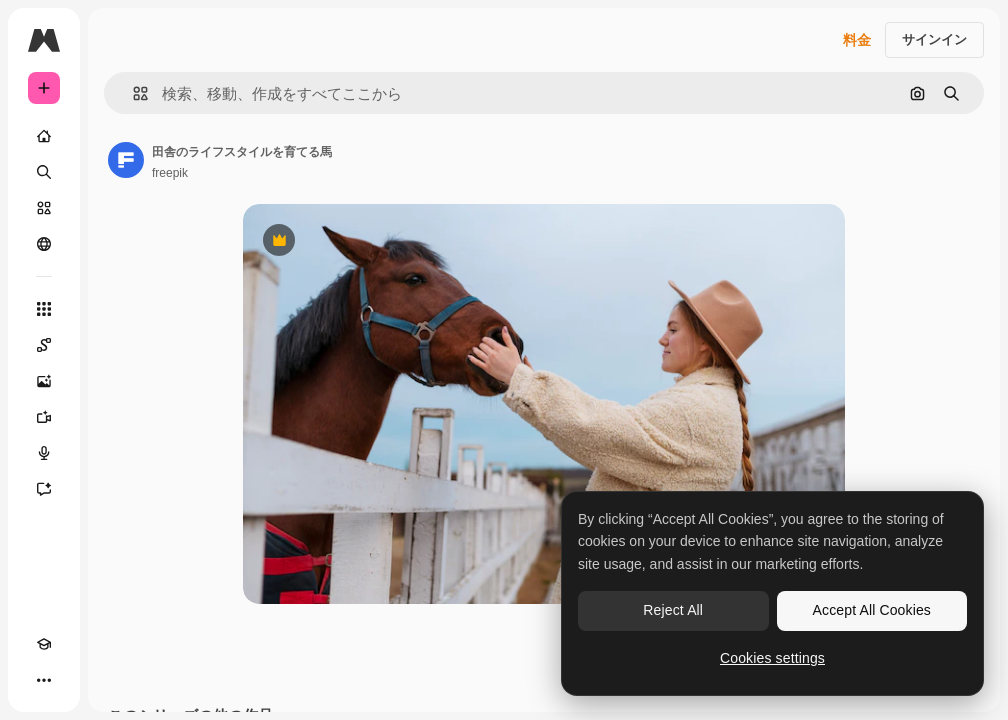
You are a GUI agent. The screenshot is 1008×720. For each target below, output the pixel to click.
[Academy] (44, 644)
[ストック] (44, 208)
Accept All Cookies (872, 610)
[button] (132, 93)
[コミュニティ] (44, 244)
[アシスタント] (44, 489)
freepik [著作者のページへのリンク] (170, 173)
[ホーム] (44, 136)
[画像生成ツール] (44, 381)
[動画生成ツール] (44, 417)
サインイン (934, 39)
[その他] (44, 680)
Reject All (673, 610)
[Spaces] (44, 345)
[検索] (44, 172)
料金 (857, 40)
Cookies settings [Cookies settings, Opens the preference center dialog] (772, 658)
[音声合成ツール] (44, 453)
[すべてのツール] (44, 309)
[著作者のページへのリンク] (126, 160)
